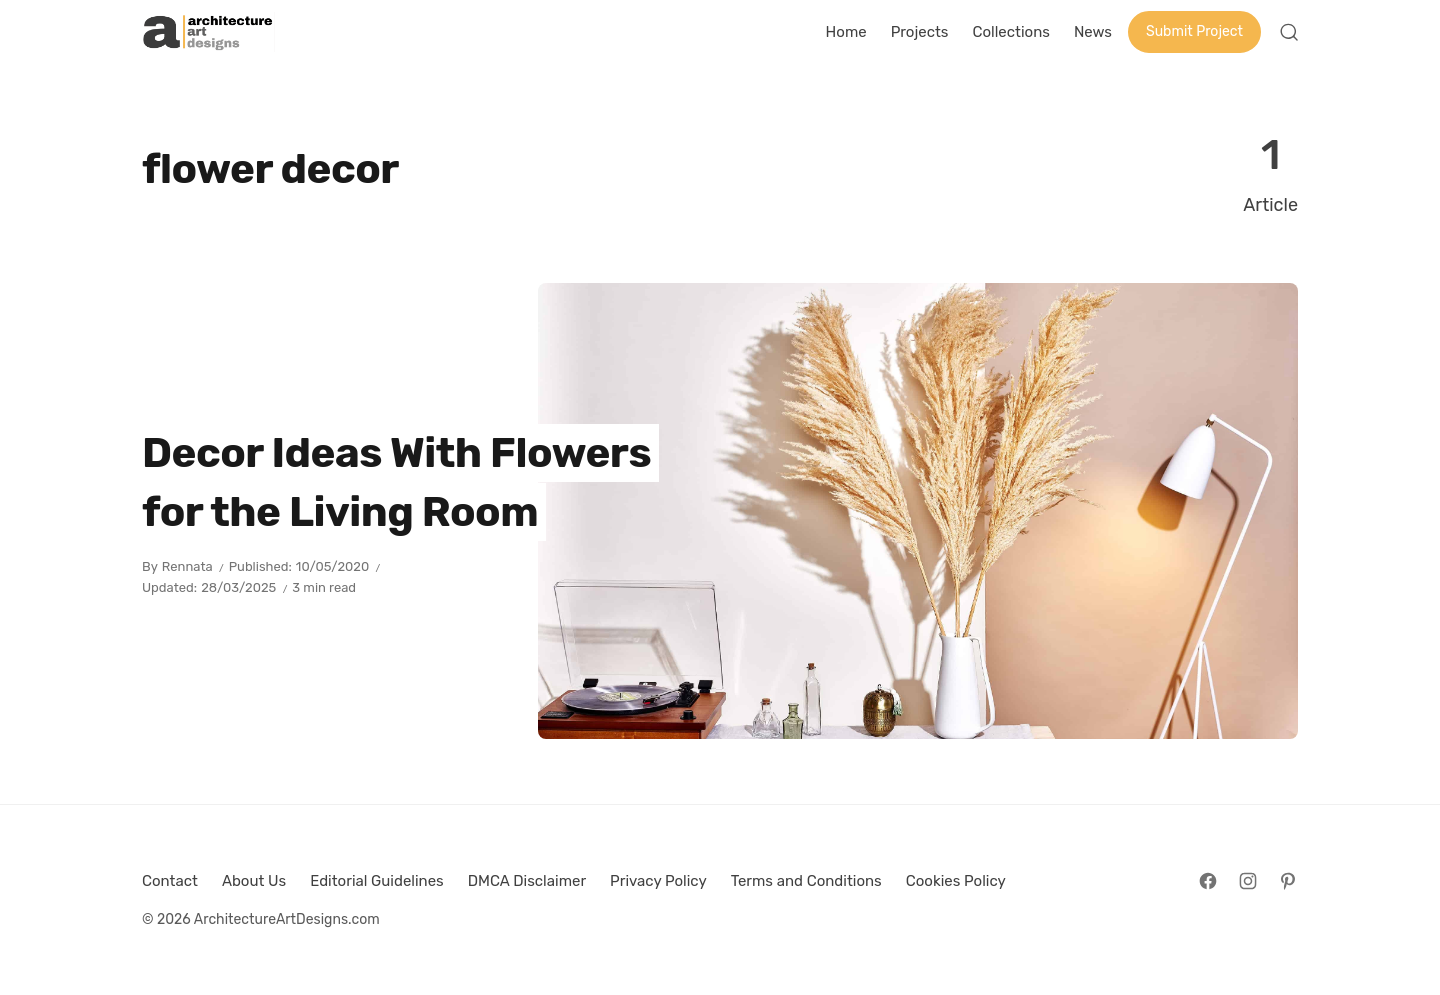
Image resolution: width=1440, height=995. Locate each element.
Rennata (187, 566)
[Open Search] (1289, 32)
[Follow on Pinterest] (1288, 881)
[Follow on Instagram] (1248, 881)
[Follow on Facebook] (1208, 881)
